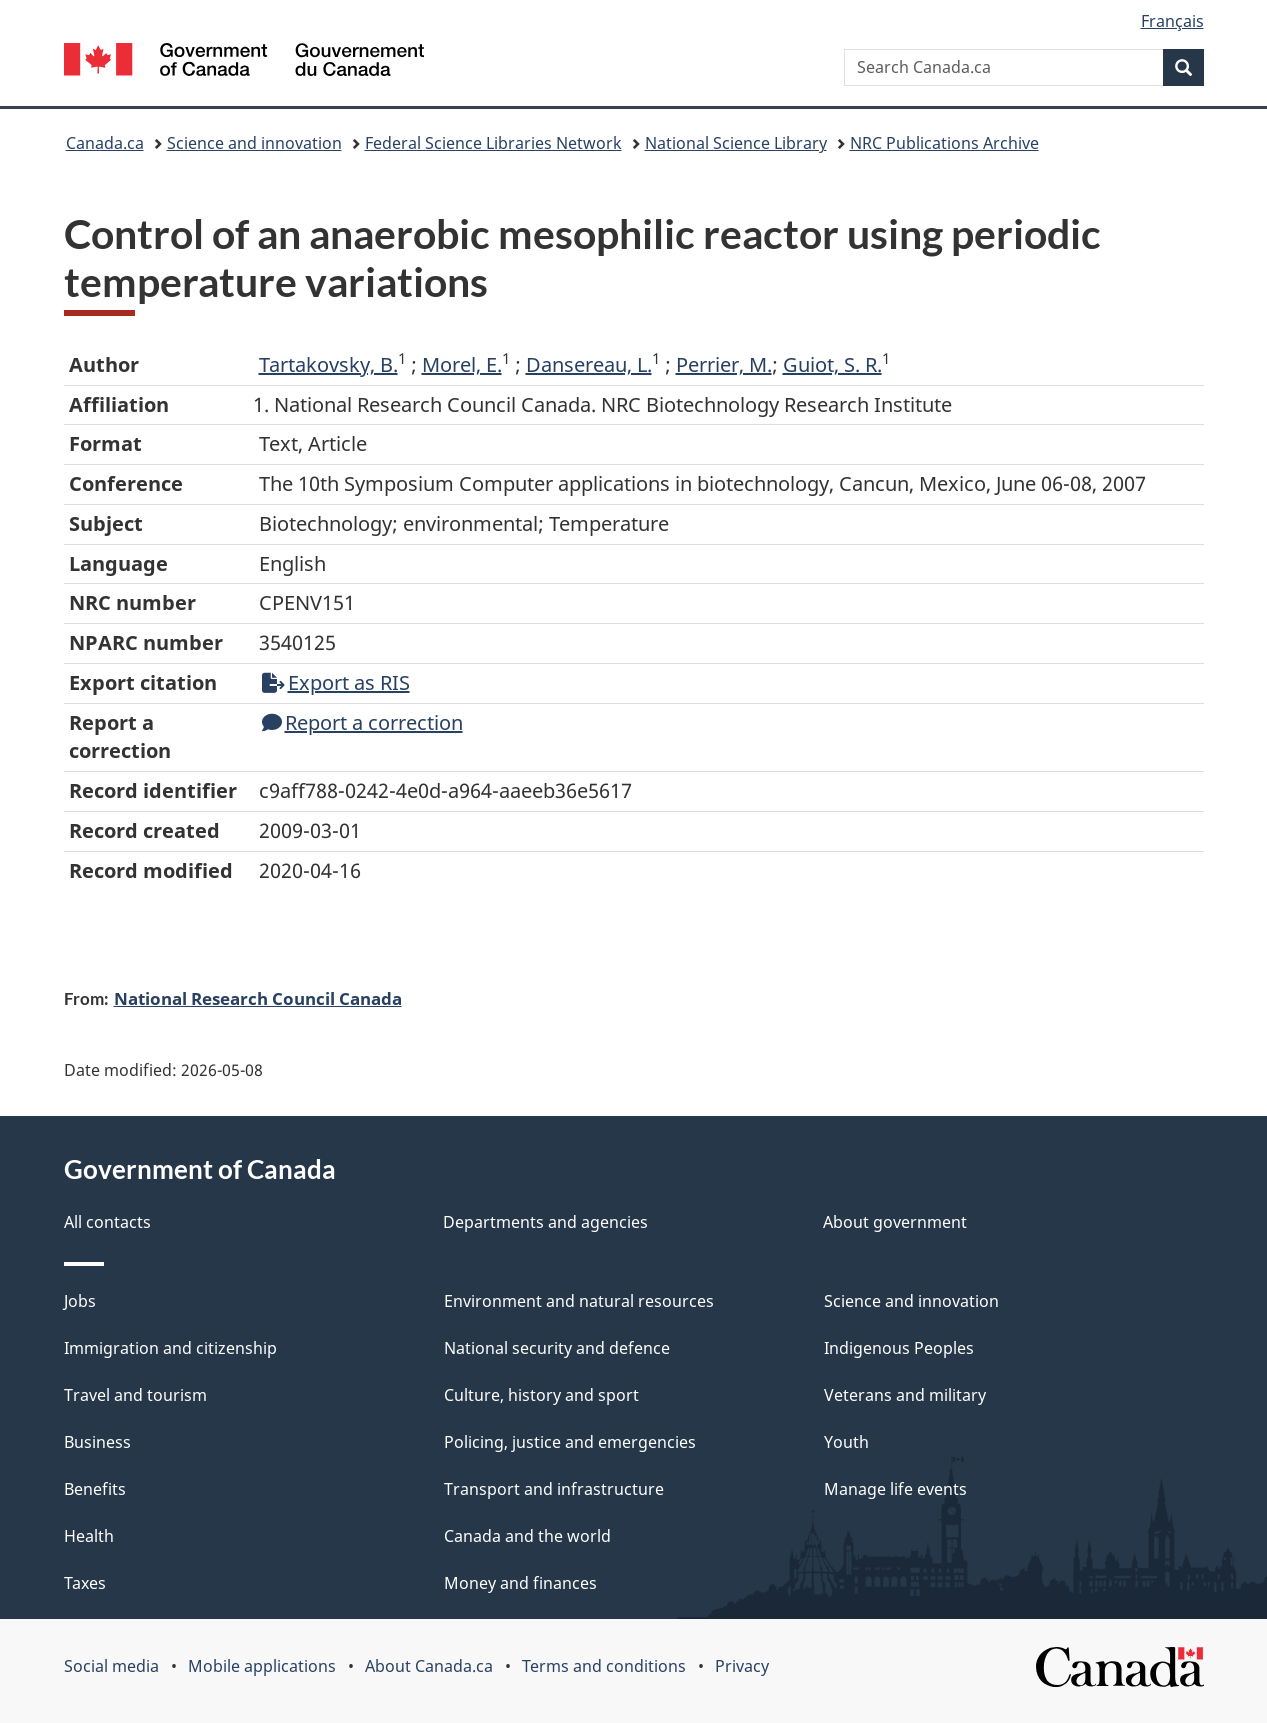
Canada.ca (105, 143)
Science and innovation (254, 143)
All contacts (107, 1222)
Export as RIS (336, 682)
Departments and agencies (545, 1222)
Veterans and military (905, 1395)
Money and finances (520, 1583)
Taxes (85, 1583)
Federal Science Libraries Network (493, 143)
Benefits (95, 1489)
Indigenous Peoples (899, 1348)
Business (97, 1442)
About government (895, 1222)
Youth (846, 1442)
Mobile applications (262, 1666)
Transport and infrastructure (554, 1489)
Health (89, 1536)
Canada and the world (527, 1536)
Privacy (742, 1666)
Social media (111, 1666)
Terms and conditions (604, 1666)
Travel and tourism (135, 1395)
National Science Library (736, 143)
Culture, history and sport (541, 1395)
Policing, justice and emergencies (570, 1442)
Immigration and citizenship (170, 1348)
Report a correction (362, 722)
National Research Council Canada (258, 998)
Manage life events (895, 1489)
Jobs (80, 1301)
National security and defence (557, 1348)
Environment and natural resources (579, 1301)
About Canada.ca (429, 1666)
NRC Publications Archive (944, 143)
